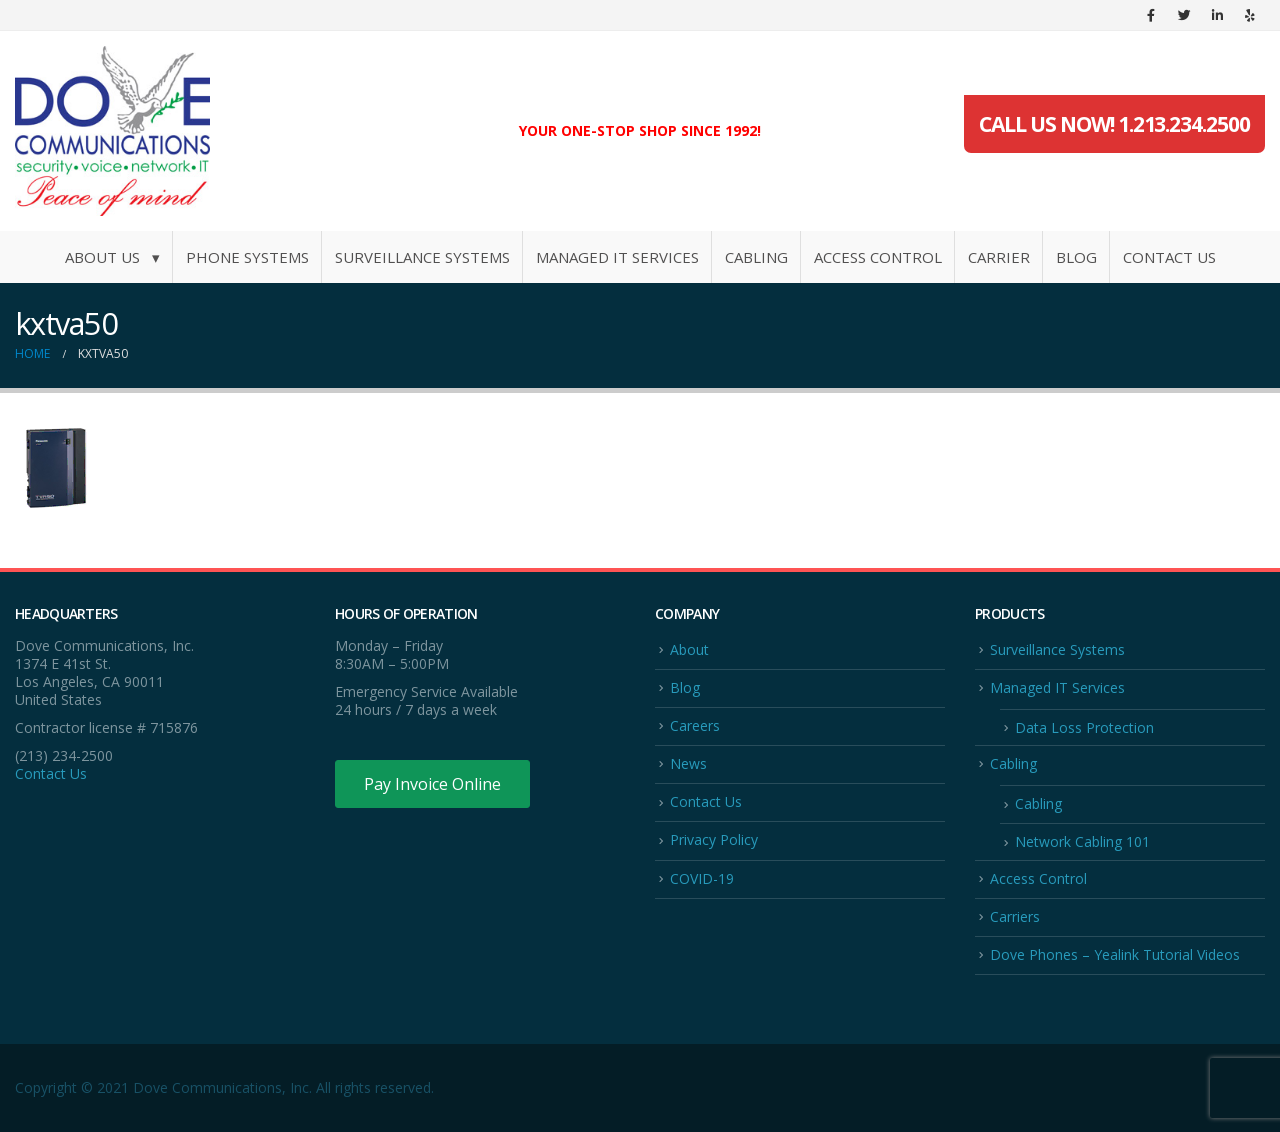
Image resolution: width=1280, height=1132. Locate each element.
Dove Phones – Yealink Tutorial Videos (1115, 955)
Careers (695, 725)
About (689, 649)
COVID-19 (702, 878)
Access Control (878, 257)
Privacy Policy (714, 840)
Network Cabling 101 (1082, 842)
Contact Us (1169, 257)
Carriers (1015, 916)
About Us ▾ (112, 257)
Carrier (999, 257)
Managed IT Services (617, 257)
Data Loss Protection (1084, 727)
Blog (1076, 257)
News (688, 763)
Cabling (756, 257)
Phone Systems (247, 257)
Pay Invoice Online (432, 784)
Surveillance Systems (422, 257)
